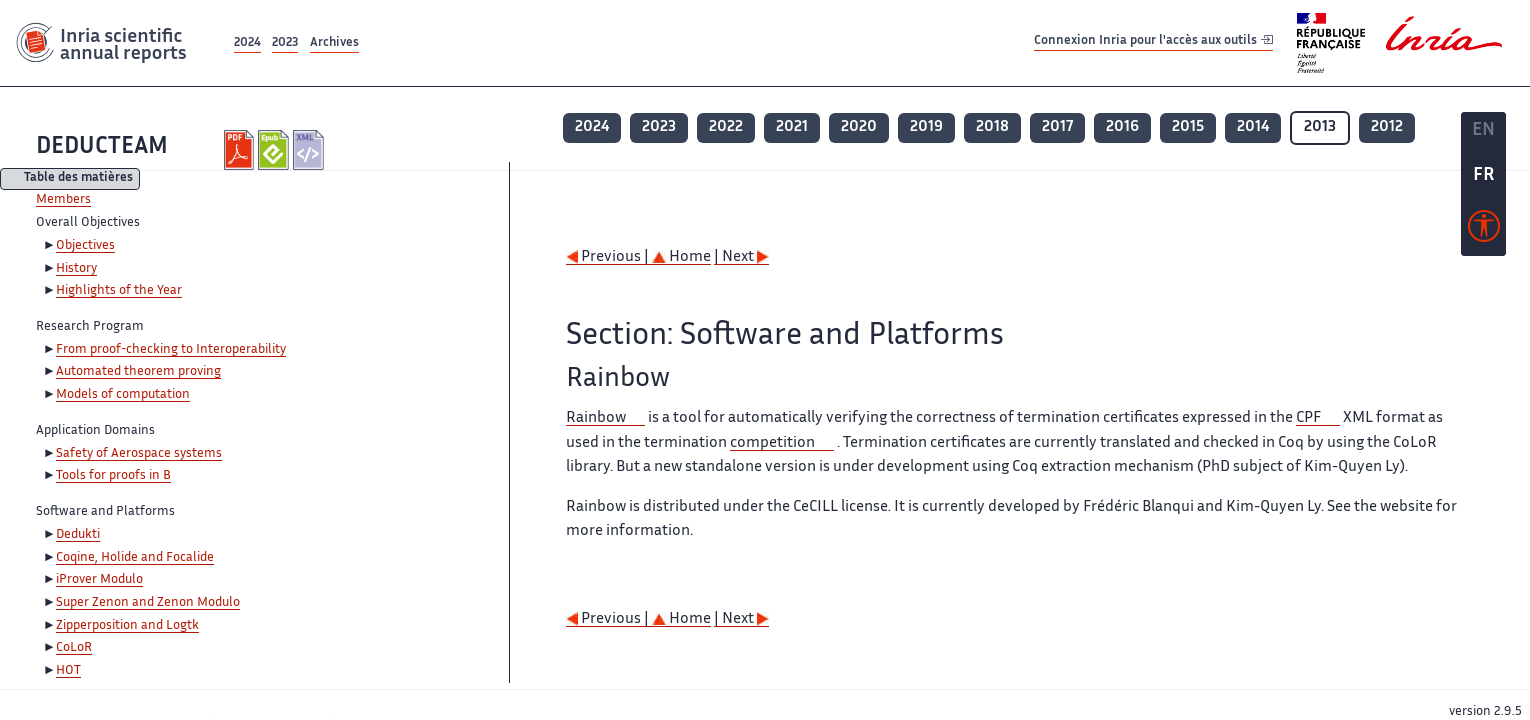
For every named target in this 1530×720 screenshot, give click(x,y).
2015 (1188, 127)
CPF (1308, 418)
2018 (992, 127)
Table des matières (78, 179)
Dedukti (78, 535)
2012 (1387, 127)
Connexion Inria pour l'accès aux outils (1153, 42)
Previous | (609, 257)
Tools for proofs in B (113, 476)
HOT (68, 671)
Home (681, 257)
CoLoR (74, 648)
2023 (285, 43)
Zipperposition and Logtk (127, 626)
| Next (741, 257)
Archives (334, 43)
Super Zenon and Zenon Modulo (148, 603)
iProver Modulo (99, 580)
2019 (926, 127)
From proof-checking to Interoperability (171, 350)
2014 (1253, 127)
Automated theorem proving (138, 372)
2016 (1122, 127)
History (76, 269)
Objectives (85, 246)
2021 (792, 127)
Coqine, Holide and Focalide (135, 558)
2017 (1057, 127)
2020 (859, 127)
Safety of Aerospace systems (139, 454)
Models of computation (123, 395)
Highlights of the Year (119, 291)
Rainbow (596, 418)
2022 (726, 127)
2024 (247, 43)
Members (63, 200)
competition (772, 443)
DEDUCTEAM (102, 147)
